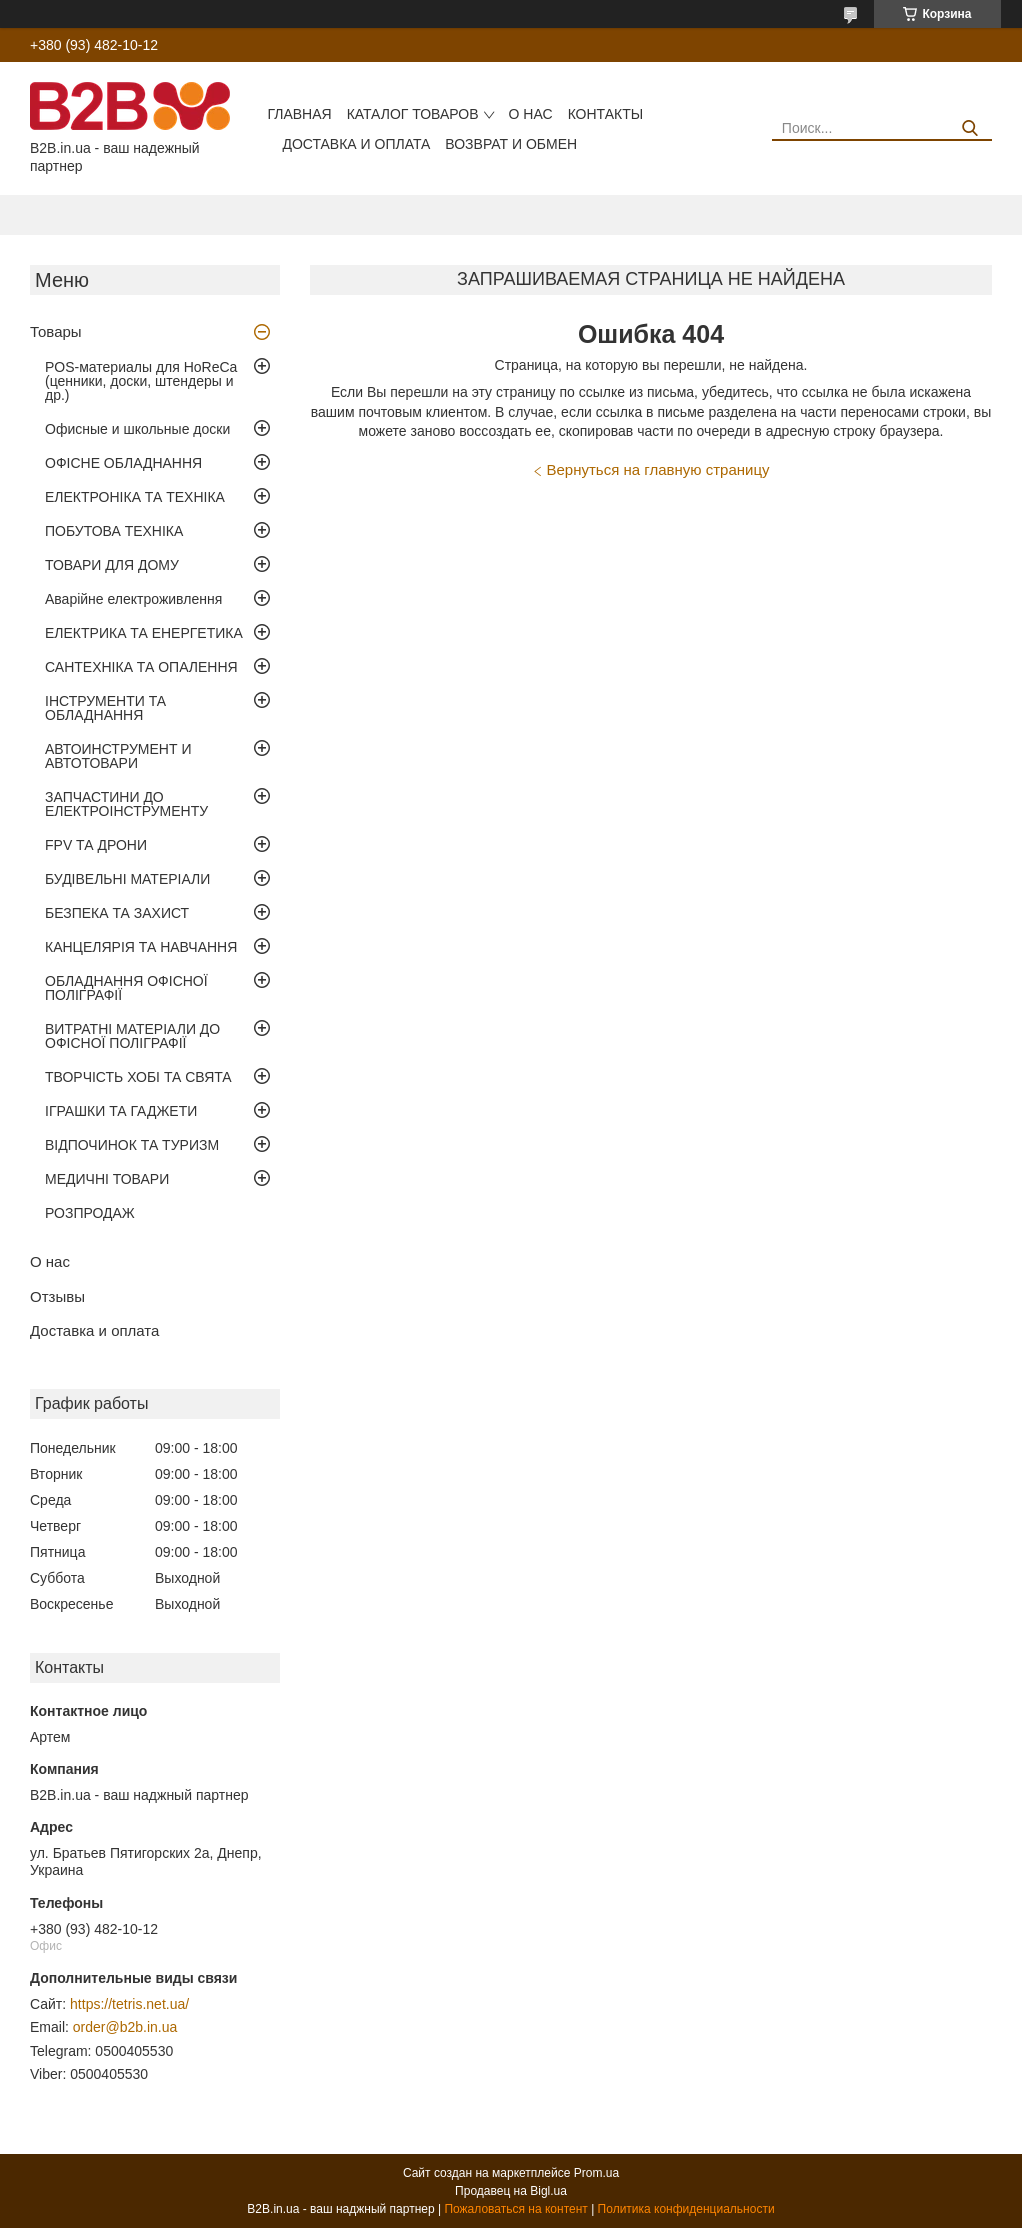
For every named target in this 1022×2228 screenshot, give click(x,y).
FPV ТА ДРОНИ (96, 845)
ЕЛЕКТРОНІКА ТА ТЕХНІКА (135, 497)
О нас (531, 114)
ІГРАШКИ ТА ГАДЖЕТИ (121, 1111)
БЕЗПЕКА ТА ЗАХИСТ (117, 913)
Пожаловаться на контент (515, 2209)
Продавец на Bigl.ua (511, 2191)
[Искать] (969, 128)
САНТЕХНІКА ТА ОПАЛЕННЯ (141, 667)
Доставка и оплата (356, 144)
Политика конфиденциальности (686, 2209)
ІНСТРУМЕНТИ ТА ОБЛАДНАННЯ (105, 708)
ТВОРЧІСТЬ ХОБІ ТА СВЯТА (138, 1077)
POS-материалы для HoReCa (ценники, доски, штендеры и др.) (141, 381)
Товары (56, 331)
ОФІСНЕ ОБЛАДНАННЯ (123, 463)
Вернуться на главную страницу (658, 469)
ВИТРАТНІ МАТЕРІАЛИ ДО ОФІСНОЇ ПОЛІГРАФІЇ (132, 1036)
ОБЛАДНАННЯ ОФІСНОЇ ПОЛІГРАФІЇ (126, 988)
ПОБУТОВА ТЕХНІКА (114, 531)
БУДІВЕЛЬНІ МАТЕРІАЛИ (127, 879)
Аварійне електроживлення (133, 599)
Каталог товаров (413, 114)
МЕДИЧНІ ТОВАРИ (107, 1179)
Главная (299, 114)
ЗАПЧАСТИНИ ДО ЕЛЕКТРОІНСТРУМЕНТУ (126, 804)
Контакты (606, 114)
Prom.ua (596, 2173)
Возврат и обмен (511, 144)
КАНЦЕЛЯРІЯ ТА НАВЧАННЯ (141, 947)
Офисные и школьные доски (137, 429)
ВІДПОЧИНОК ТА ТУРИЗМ (132, 1145)
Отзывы (57, 1296)
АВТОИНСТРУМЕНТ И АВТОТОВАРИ (118, 756)
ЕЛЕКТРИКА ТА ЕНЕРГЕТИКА (144, 633)
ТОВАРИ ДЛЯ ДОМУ (112, 565)
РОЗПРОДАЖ (90, 1213)
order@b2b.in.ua (125, 2027)
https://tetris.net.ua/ (129, 2004)
